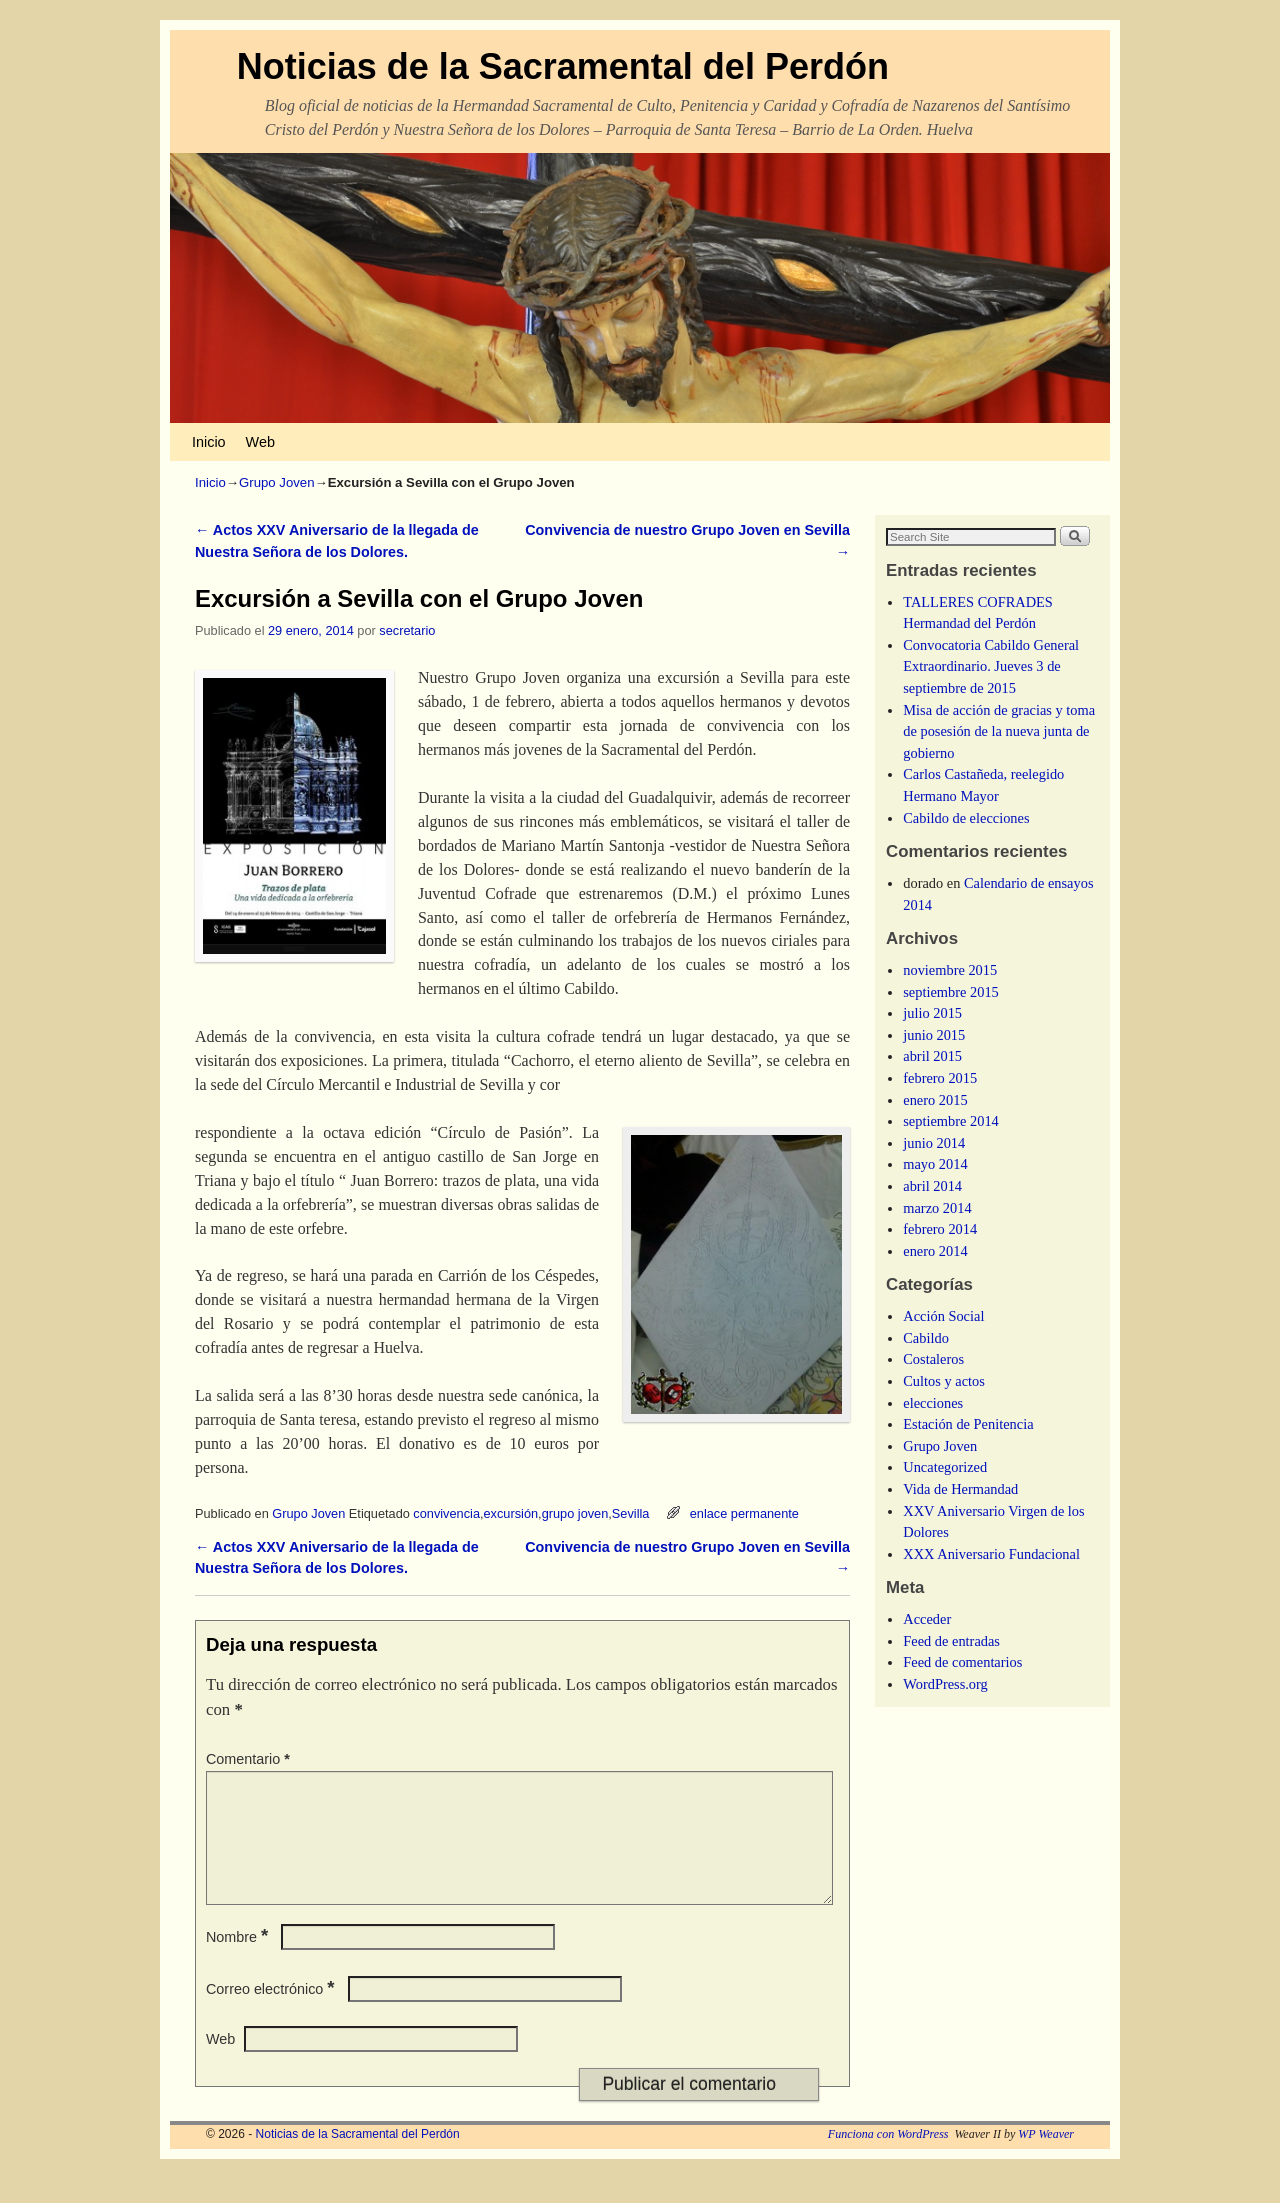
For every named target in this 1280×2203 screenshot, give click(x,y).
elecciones (933, 1403)
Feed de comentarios (962, 1662)
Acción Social (943, 1316)
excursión (511, 1513)
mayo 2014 (935, 1164)
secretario (407, 630)
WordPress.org (945, 1684)
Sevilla (631, 1513)
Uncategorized (945, 1467)
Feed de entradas (951, 1641)
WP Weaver (1046, 2158)
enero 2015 (935, 1100)
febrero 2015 (940, 1078)
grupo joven (575, 1513)
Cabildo (926, 1338)
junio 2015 (934, 1035)
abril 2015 (932, 1056)
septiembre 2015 (951, 992)
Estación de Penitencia (968, 1424)
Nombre (239, 1961)
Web (260, 442)
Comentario (250, 1759)
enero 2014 (935, 1251)
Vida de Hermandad (960, 1489)
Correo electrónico (272, 2013)
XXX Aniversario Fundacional (991, 1554)
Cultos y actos (944, 1381)
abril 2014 (932, 1186)
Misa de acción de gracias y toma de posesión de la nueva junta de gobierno (999, 731)
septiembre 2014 (951, 1121)
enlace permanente (744, 1513)
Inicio (209, 442)
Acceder (927, 1619)
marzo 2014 (937, 1208)
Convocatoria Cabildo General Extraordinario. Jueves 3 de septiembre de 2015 (991, 666)
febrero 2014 (940, 1229)
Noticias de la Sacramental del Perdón (563, 66)
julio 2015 (932, 1013)
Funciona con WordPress (888, 2158)
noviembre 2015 (950, 970)
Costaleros (933, 1359)
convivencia (446, 1513)
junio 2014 (934, 1143)
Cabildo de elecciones (966, 818)
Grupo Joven (277, 482)
